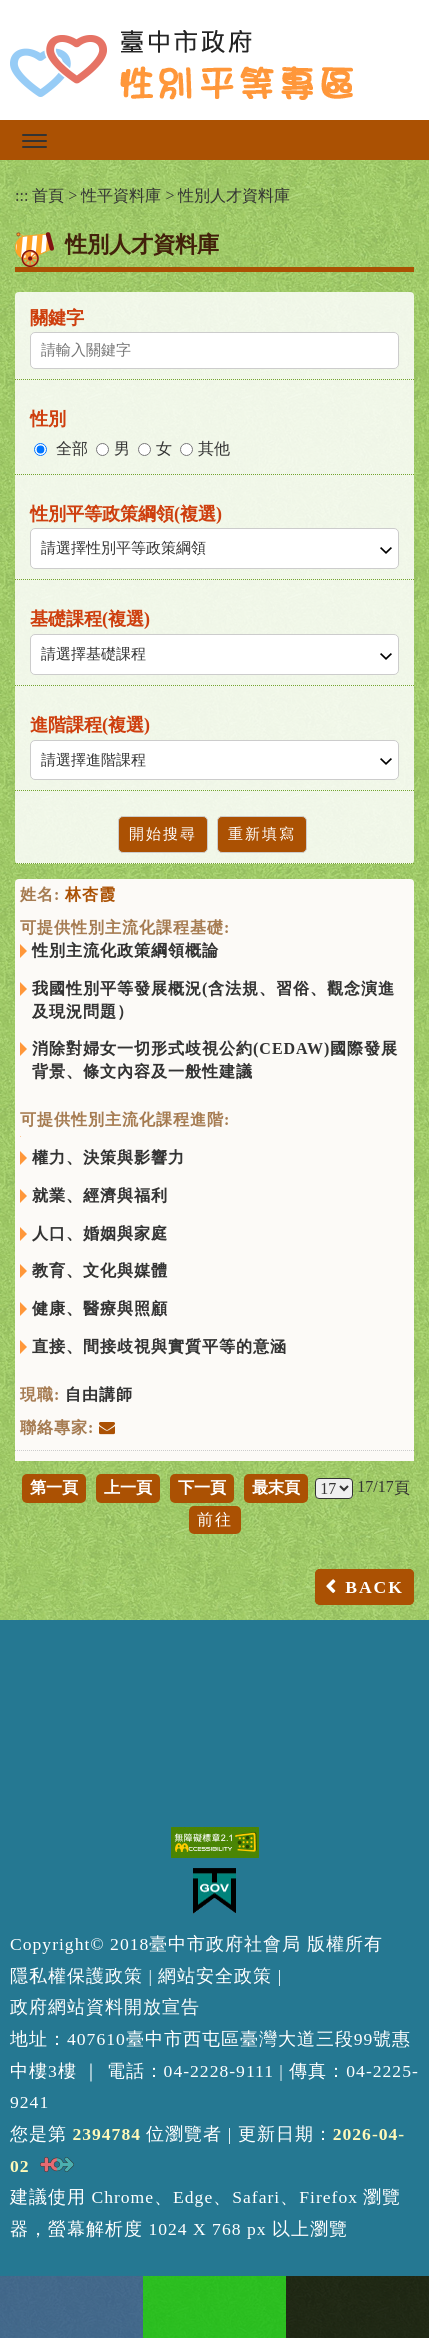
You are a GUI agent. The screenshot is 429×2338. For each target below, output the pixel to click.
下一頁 (202, 1487)
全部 (72, 448)
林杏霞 (90, 894)
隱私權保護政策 (76, 1976)
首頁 (48, 195)
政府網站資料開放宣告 (105, 2007)
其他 (214, 448)
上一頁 (128, 1487)
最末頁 (276, 1487)
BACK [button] (374, 1587)
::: (21, 195)
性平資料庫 (121, 195)
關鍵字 (57, 318)
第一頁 (54, 1487)
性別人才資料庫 (234, 195)
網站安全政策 (215, 1976)
